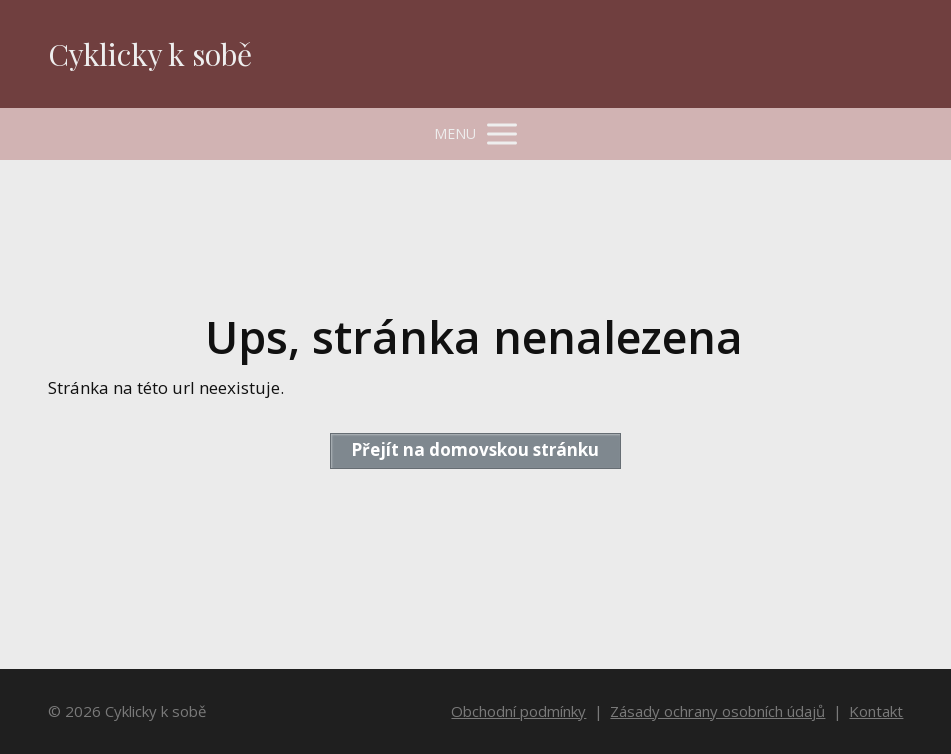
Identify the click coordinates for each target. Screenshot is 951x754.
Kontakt (876, 711)
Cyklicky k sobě (150, 54)
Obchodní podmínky (518, 711)
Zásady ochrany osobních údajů (717, 711)
